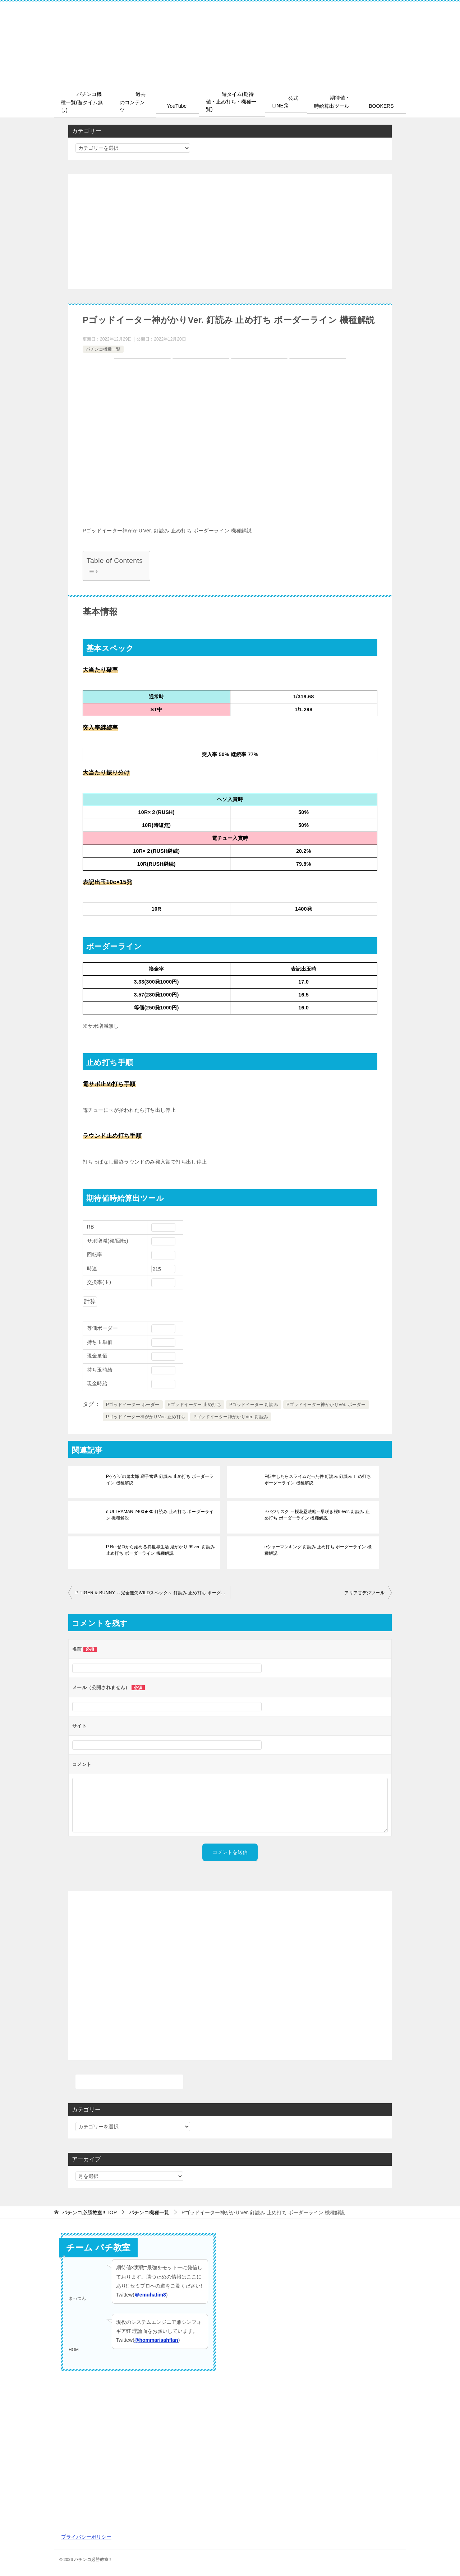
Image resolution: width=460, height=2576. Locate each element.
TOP (89, 2212)
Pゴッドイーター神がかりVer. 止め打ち (145, 1416)
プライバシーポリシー (86, 2536)
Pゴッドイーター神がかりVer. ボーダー (325, 1404)
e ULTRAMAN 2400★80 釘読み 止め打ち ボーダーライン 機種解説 (159, 1514)
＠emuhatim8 (150, 2294)
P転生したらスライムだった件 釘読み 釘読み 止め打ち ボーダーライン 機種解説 (317, 1479)
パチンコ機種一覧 (103, 348)
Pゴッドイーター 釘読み (253, 1404)
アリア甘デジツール (364, 1592)
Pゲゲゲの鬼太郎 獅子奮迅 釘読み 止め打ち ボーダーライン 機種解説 (159, 1479)
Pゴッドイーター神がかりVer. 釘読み (230, 1416)
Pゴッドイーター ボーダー (133, 1404)
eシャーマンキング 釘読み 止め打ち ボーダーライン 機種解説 (317, 1549)
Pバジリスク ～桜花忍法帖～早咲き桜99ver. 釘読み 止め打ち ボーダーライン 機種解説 (318, 1514)
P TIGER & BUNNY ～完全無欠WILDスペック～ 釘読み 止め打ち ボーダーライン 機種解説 (152, 1592)
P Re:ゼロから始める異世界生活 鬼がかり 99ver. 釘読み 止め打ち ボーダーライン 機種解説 (160, 1549)
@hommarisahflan (156, 2340)
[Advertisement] (230, 231)
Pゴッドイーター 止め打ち (194, 1404)
